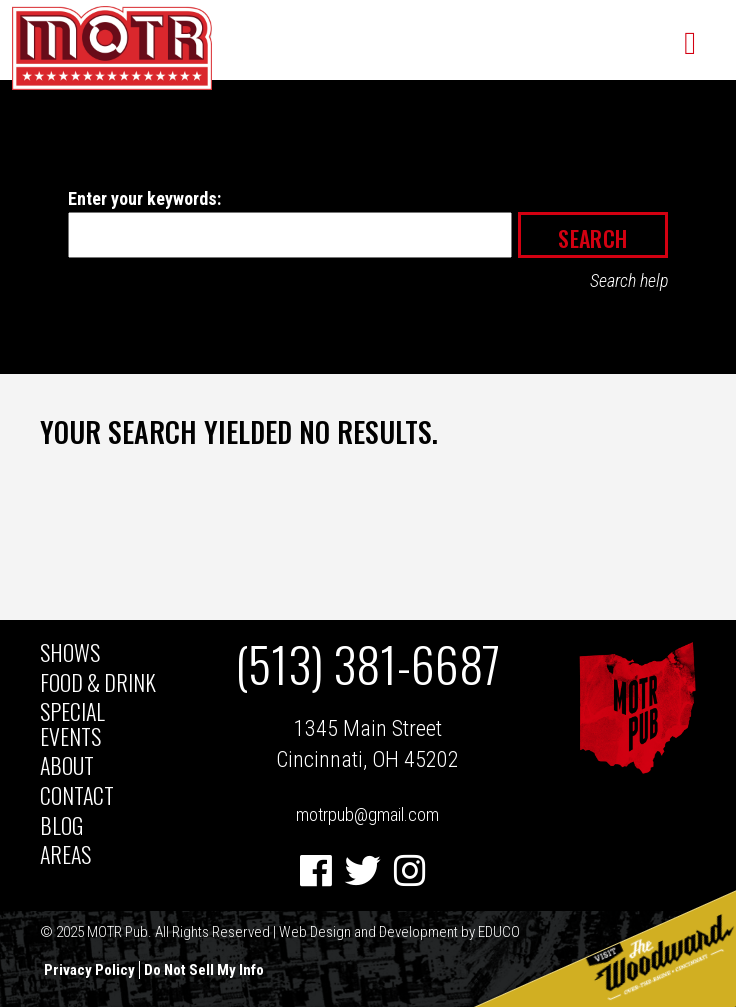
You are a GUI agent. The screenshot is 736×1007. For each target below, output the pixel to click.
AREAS (65, 854)
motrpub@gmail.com (367, 814)
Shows (70, 652)
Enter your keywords (142, 198)
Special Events (72, 723)
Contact (77, 795)
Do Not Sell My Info (204, 970)
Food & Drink (98, 682)
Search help (629, 280)
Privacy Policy (89, 970)
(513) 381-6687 (367, 664)
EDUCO (499, 932)
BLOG (61, 825)
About (67, 765)
